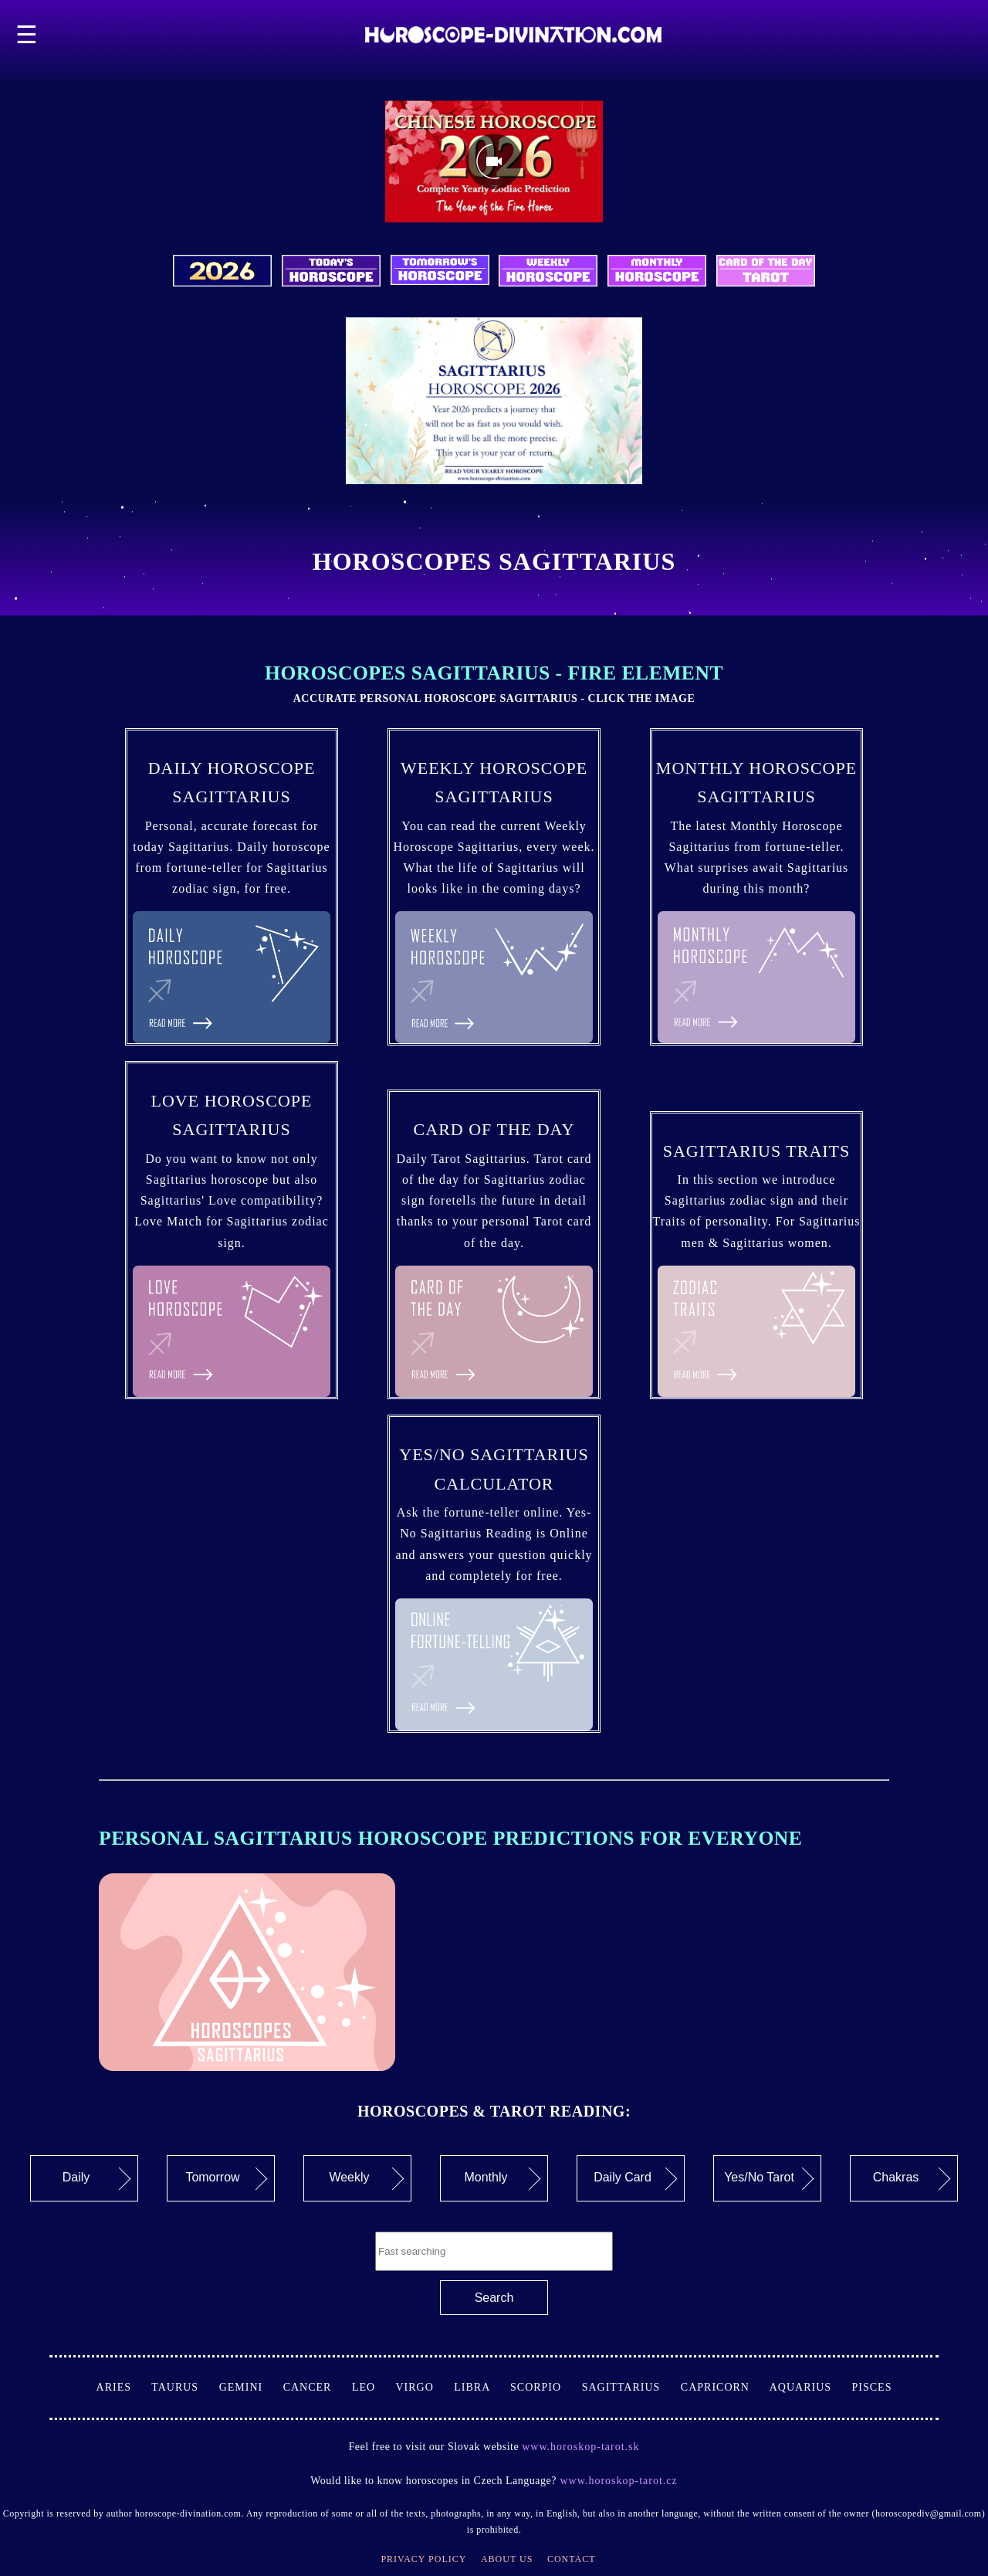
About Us (507, 2559)
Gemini (251, 2387)
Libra (482, 2387)
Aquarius (811, 2387)
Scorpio (546, 2387)
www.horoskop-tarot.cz (617, 2480)
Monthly (502, 2178)
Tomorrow (226, 2178)
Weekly (366, 2178)
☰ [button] (27, 35)
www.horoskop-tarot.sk (580, 2446)
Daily (97, 2178)
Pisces (872, 2387)
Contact (571, 2559)
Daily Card (635, 2178)
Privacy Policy (423, 2559)
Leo (373, 2387)
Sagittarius (631, 2387)
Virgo (424, 2387)
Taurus (184, 2387)
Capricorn (725, 2387)
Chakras (912, 2178)
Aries (124, 2387)
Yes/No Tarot (769, 2178)
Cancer (317, 2387)
